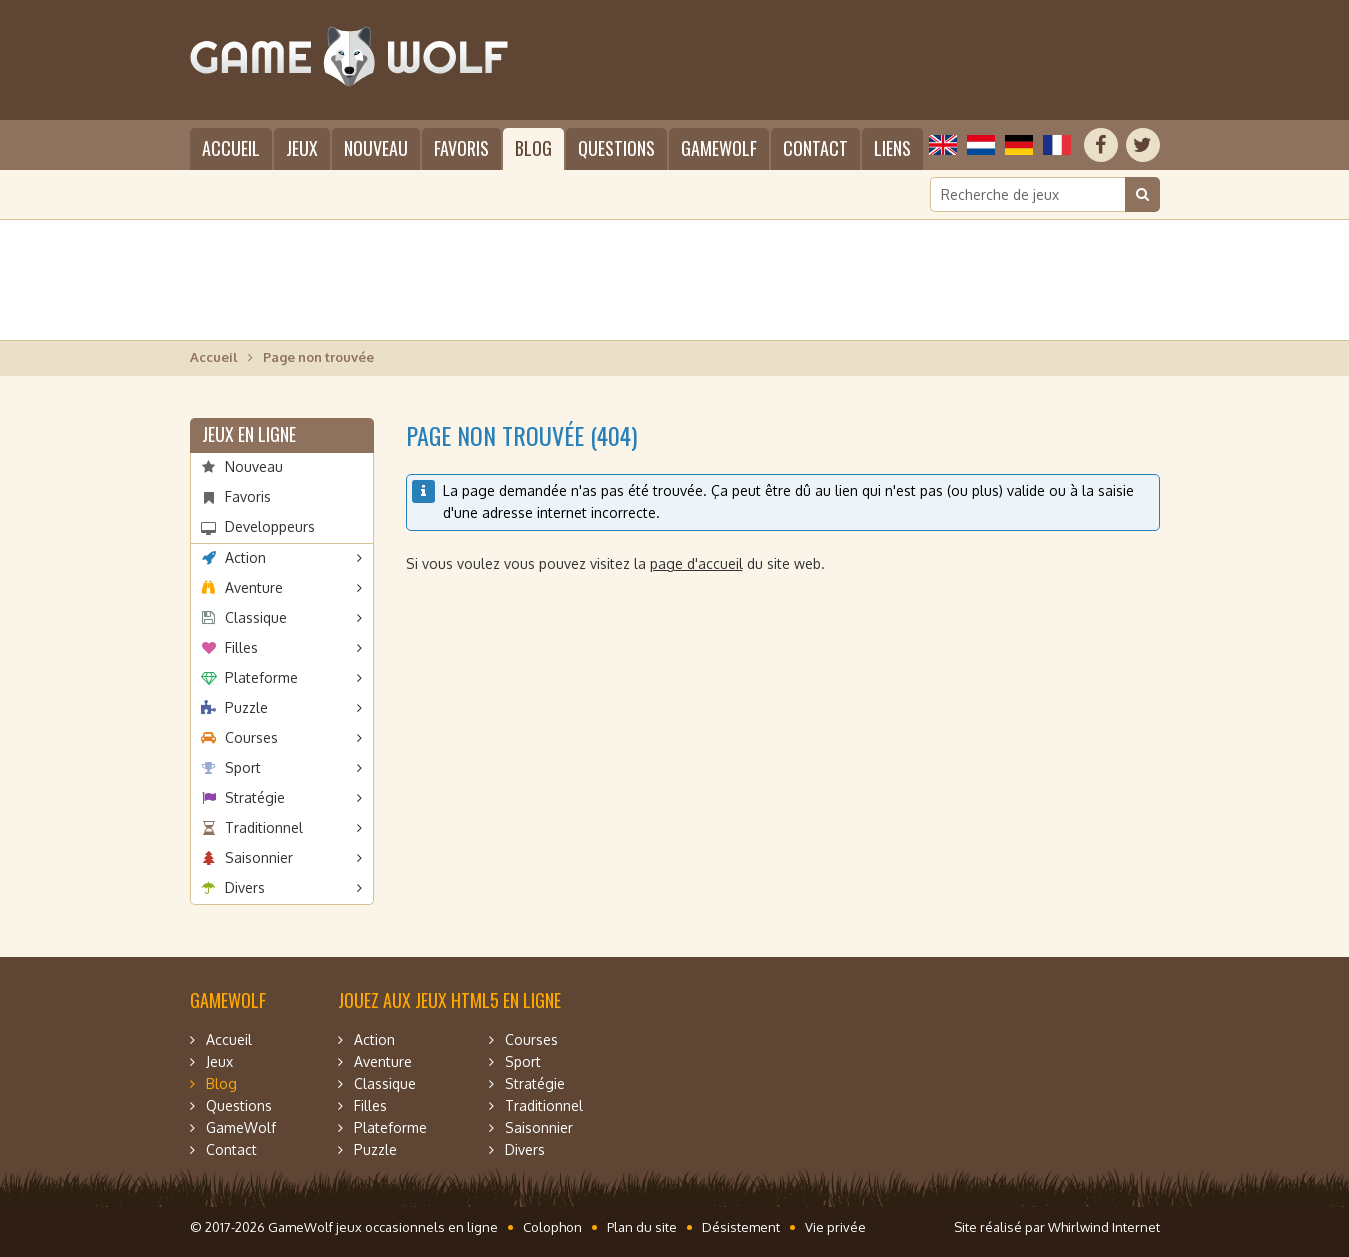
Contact (815, 148)
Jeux (302, 148)
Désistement (741, 1227)
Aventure (254, 587)
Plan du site (642, 1227)
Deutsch (1019, 145)
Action (245, 557)
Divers (245, 887)
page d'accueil (696, 563)
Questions (616, 148)
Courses (251, 737)
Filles (241, 647)
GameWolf (719, 148)
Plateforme (261, 677)
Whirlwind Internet (1104, 1227)
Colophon (552, 1227)
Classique (256, 617)
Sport (243, 767)
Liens (892, 148)
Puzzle (246, 707)
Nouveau (376, 148)
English (943, 145)
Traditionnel (264, 827)
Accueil (231, 148)
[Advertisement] (675, 280)
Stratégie (255, 797)
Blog (533, 148)
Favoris (461, 148)
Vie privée (835, 1227)
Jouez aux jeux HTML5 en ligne (449, 1000)
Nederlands (981, 145)
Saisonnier (259, 857)
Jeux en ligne (249, 434)
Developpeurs (270, 526)
